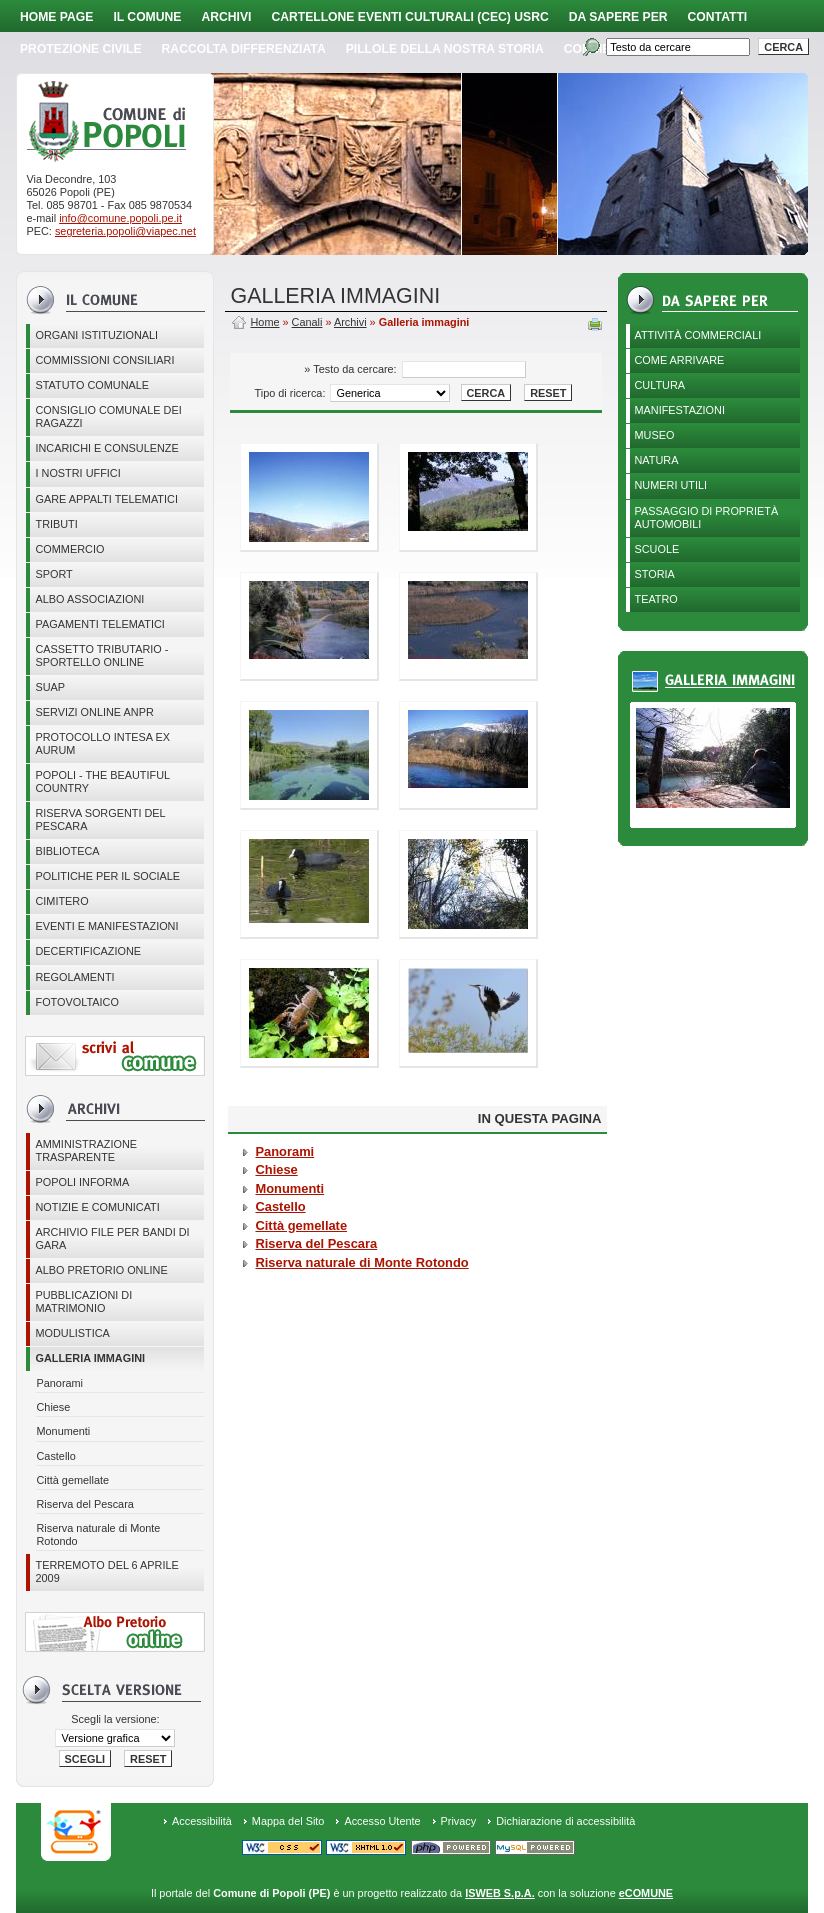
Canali (307, 322)
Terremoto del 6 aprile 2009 (106, 1571)
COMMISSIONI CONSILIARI (104, 360)
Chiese (53, 1407)
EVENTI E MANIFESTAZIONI (106, 926)
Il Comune (147, 17)
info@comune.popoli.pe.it (120, 218)
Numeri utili (671, 485)
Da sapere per (618, 17)
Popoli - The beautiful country (102, 781)
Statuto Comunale (92, 385)
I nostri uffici (77, 473)
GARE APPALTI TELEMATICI (106, 499)
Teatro (656, 599)
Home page (56, 17)
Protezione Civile (81, 49)
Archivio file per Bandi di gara (112, 1238)
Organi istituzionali (96, 335)
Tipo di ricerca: (292, 393)
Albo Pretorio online (101, 1270)
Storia (655, 574)
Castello (55, 1456)
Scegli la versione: (115, 1719)
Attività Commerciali (698, 335)
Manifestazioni (680, 410)
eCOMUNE (646, 1893)
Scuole (657, 549)
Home (264, 322)
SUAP (50, 687)
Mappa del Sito (288, 1821)
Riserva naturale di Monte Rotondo (98, 1534)
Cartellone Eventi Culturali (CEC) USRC (409, 17)
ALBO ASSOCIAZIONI (89, 599)
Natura (657, 460)
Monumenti (63, 1431)
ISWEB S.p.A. (499, 1893)
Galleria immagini (90, 1358)
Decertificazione (88, 951)
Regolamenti (74, 977)
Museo (655, 435)
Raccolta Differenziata (244, 49)
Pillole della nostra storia (445, 49)
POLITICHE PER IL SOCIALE (107, 876)
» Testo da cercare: (351, 369)
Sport (53, 574)
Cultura (660, 385)
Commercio (69, 549)
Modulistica (72, 1333)
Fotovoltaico (76, 1002)
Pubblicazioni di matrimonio (83, 1301)
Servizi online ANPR (94, 712)
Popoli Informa (82, 1182)
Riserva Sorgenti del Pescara (100, 819)
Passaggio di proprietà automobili (707, 517)
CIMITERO (61, 901)
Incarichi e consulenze (106, 448)
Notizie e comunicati (97, 1207)
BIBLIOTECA (67, 851)
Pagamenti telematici (99, 624)
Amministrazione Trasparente (86, 1150)
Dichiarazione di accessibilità (565, 1821)
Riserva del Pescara (84, 1504)
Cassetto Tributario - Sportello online (101, 655)
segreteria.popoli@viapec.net (125, 231)
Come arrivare (680, 360)
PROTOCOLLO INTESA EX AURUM (102, 743)
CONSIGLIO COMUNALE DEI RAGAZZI (108, 416)
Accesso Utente (382, 1821)
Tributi (56, 524)
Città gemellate (72, 1480)
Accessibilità (202, 1821)
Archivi (226, 17)
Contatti (718, 17)
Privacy (459, 1821)
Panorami (59, 1383)
